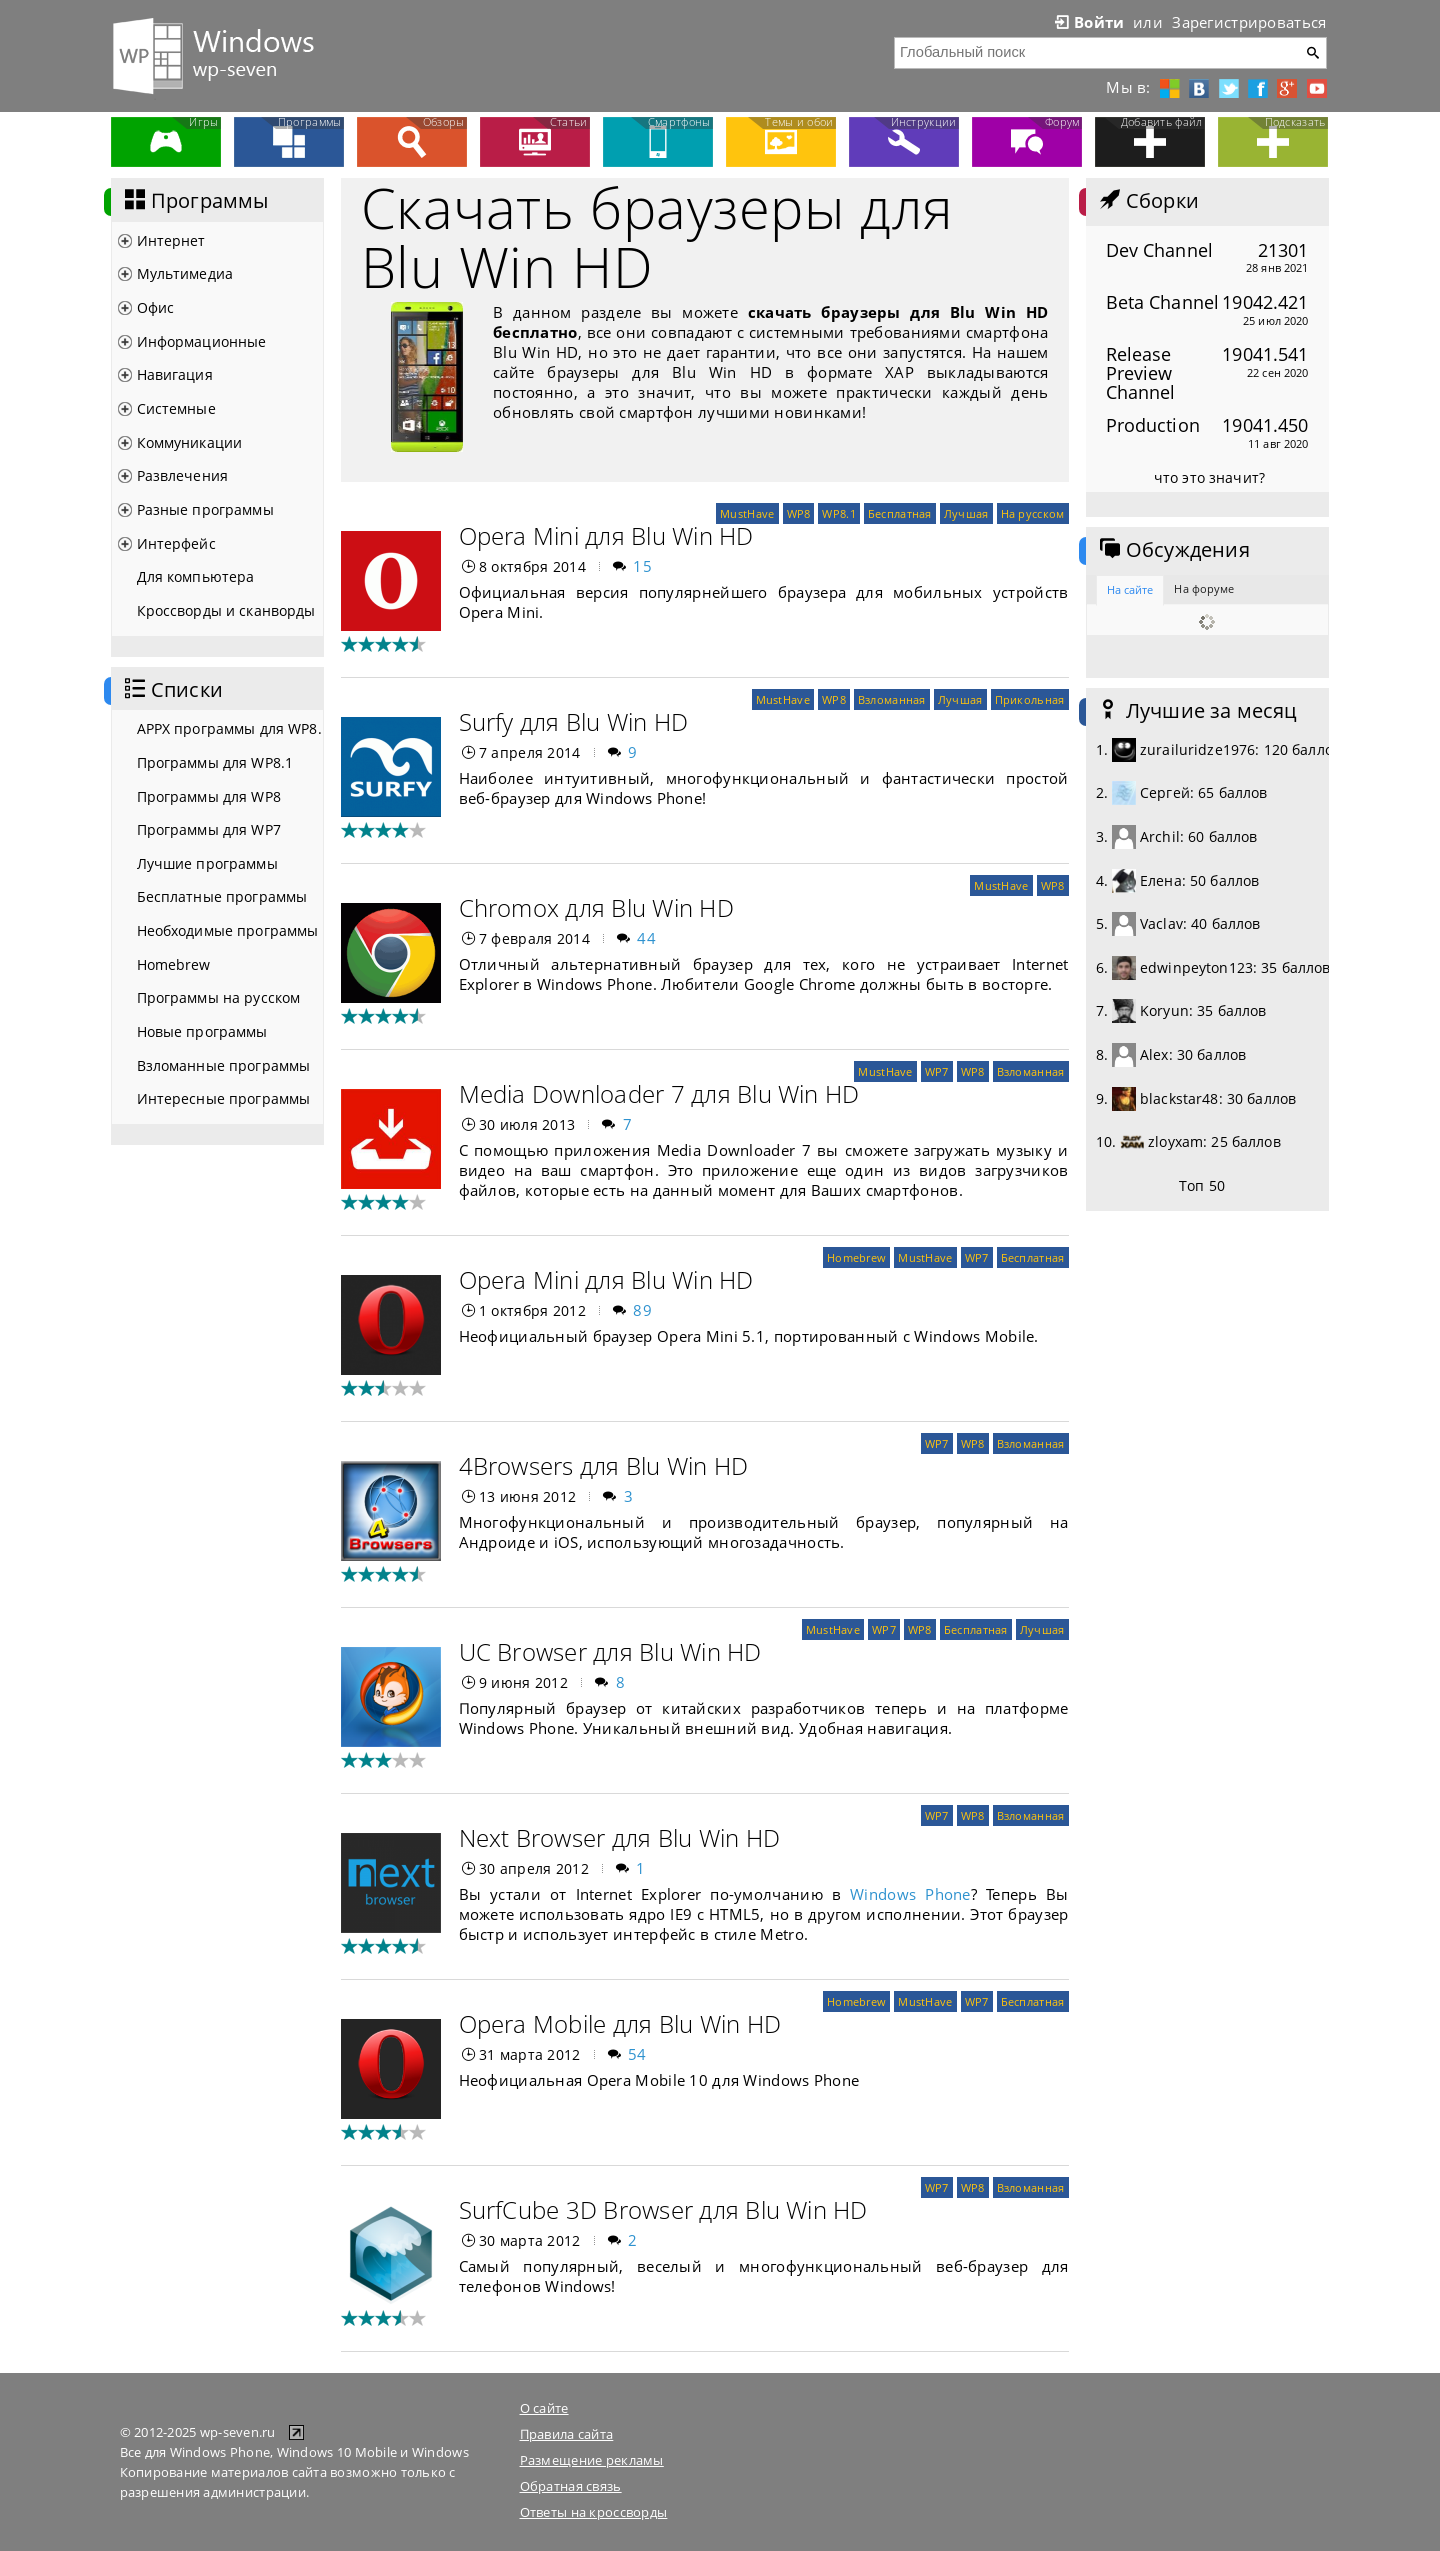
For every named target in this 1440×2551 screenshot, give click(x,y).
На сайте (1130, 589)
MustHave (747, 513)
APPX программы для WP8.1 (230, 728)
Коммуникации (190, 442)
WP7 (937, 1071)
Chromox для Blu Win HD (596, 907)
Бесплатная (900, 513)
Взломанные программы (224, 1065)
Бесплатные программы (222, 896)
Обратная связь (571, 2486)
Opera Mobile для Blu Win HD (620, 2023)
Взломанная (892, 699)
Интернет (171, 240)
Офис (156, 307)
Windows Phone (910, 1894)
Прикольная (1030, 699)
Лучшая (966, 513)
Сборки (1147, 201)
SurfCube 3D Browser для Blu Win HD (663, 2209)
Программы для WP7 (209, 829)
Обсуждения (1173, 550)
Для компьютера (196, 576)
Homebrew (174, 964)
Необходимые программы (228, 930)
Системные (176, 408)
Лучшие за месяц (1197, 711)
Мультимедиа (185, 273)
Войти (1088, 22)
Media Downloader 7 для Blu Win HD (659, 1093)
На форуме (1204, 588)
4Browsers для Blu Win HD (604, 1465)
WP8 (799, 513)
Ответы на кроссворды (594, 2512)
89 (642, 1310)
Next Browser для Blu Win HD (619, 1837)
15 (642, 566)
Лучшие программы (207, 863)
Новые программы (202, 1031)
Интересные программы (224, 1098)
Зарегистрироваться (1249, 22)
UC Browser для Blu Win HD (610, 1651)
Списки (172, 690)
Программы (195, 201)
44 (646, 938)
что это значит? (1209, 477)
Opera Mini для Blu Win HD (606, 535)
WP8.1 (838, 513)
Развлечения (183, 475)
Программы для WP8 (209, 796)
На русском (1033, 513)
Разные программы (205, 509)
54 (637, 2054)
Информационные (202, 341)
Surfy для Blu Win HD (574, 721)
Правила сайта (567, 2434)
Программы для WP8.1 (215, 762)
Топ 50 (1202, 1185)
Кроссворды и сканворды (226, 610)
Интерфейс (176, 543)
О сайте (544, 2408)
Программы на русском (219, 997)
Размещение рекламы (592, 2460)
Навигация (175, 374)
